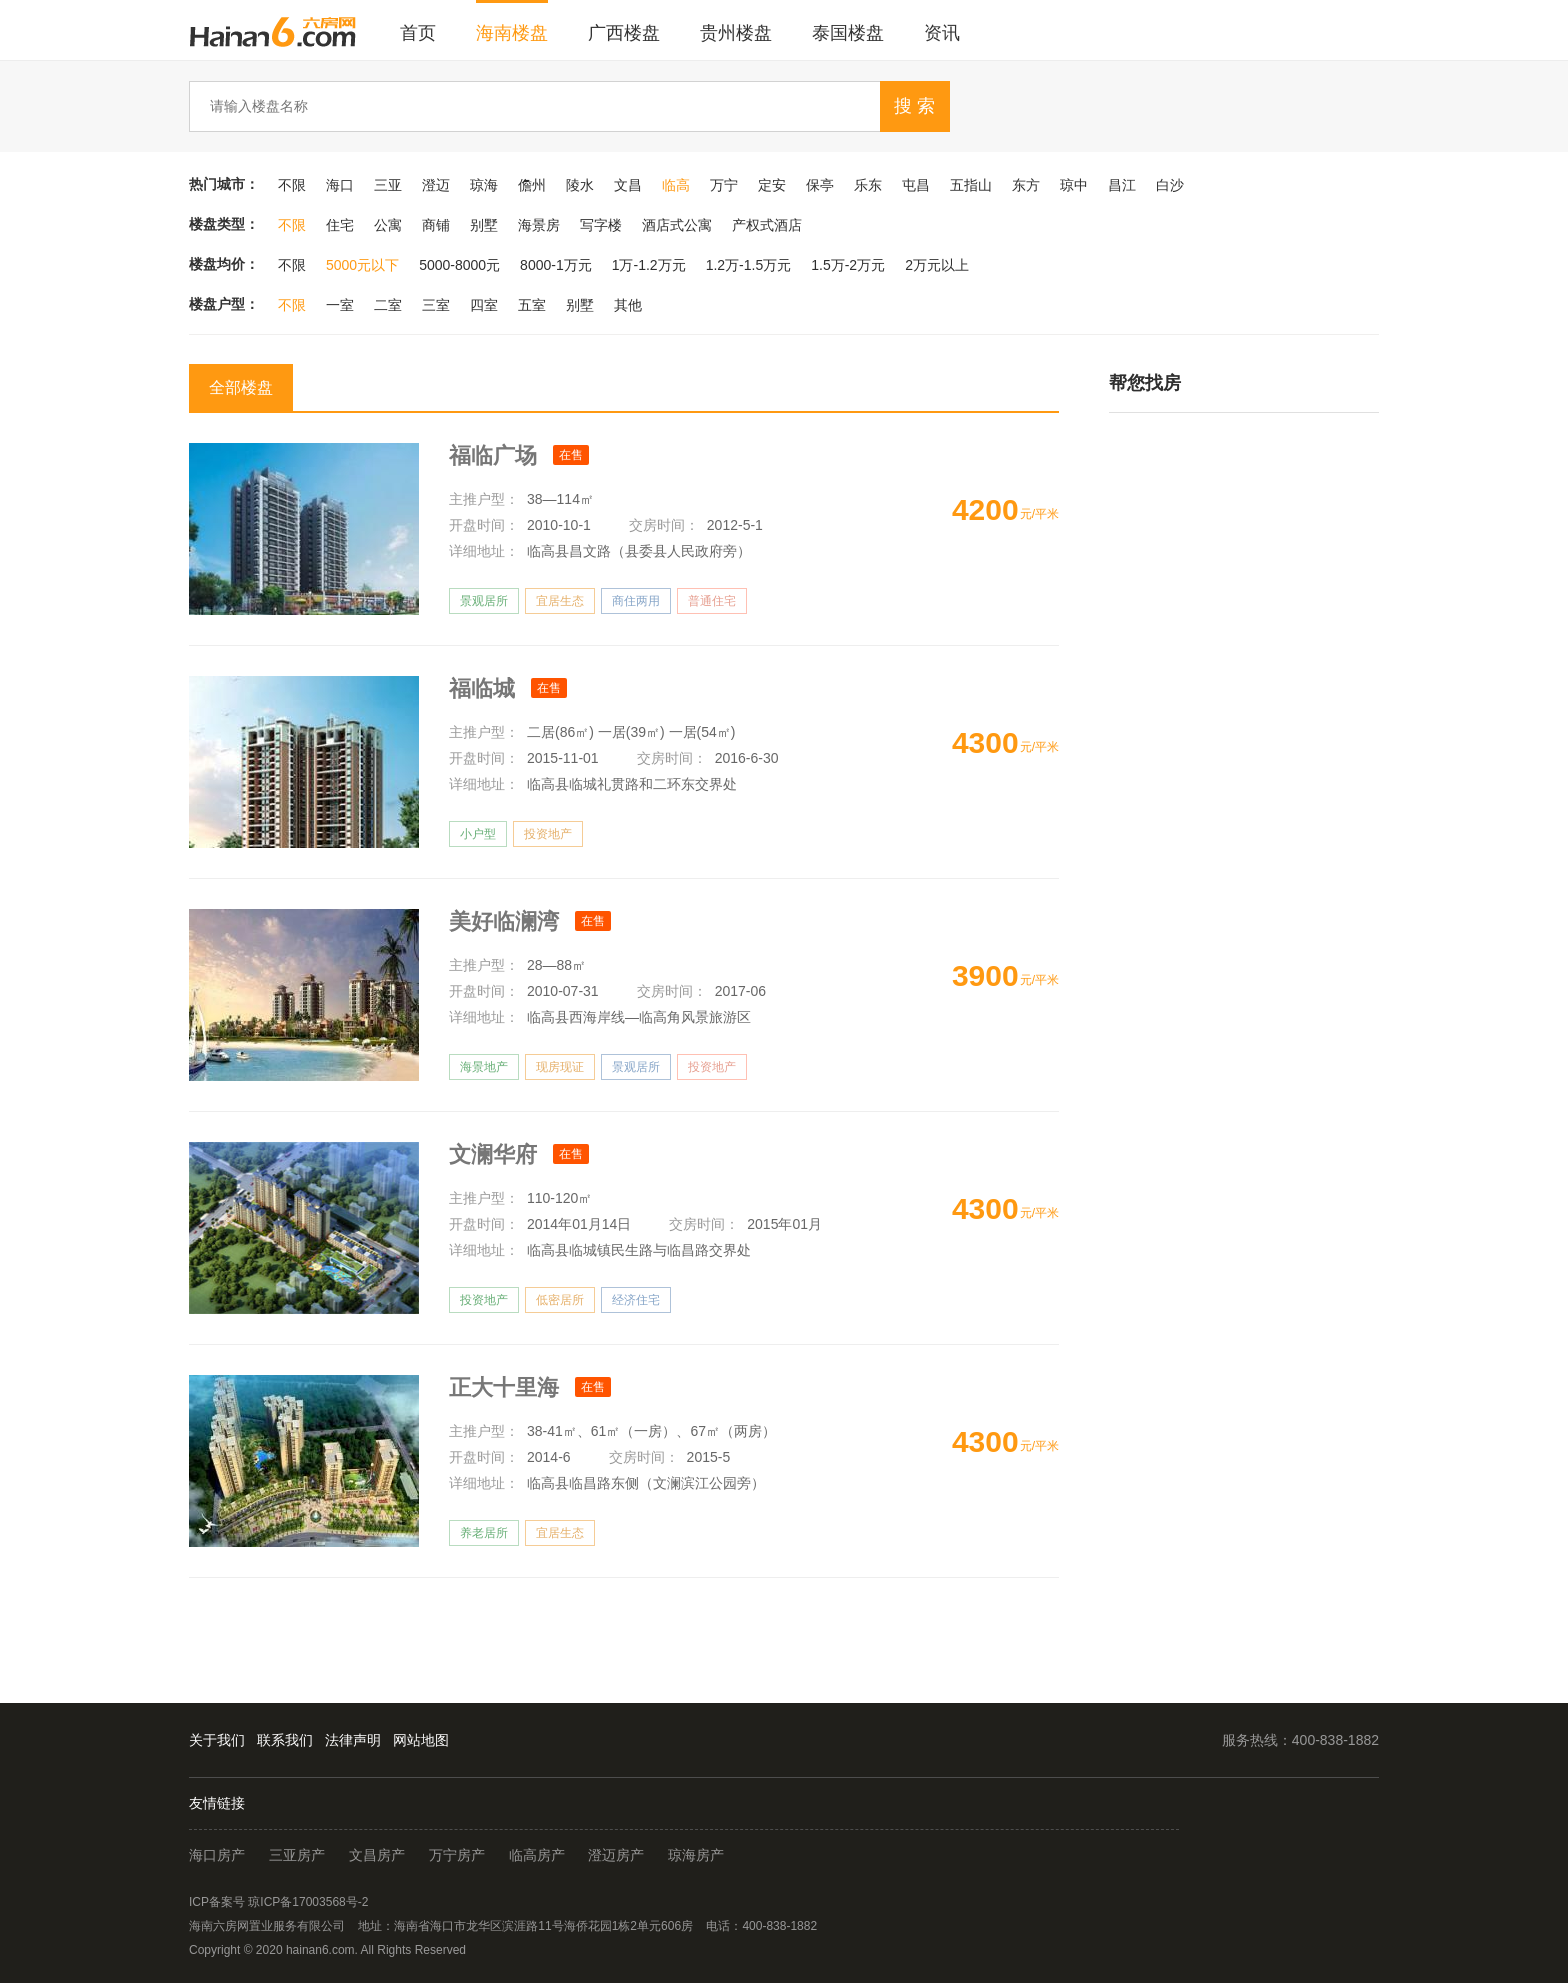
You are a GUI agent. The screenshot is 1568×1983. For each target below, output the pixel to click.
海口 (340, 185)
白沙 (1170, 185)
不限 (292, 185)
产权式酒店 (767, 225)
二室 (388, 305)
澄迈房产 (616, 1855)
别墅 (484, 225)
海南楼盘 (512, 33)
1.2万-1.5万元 (749, 265)
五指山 (971, 185)
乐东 (868, 185)
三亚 (388, 185)
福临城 (485, 688)
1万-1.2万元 (649, 265)
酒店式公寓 (677, 225)
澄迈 (436, 185)
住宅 (340, 225)
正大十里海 (507, 1387)
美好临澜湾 (507, 921)
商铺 (436, 225)
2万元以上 (937, 265)
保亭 (820, 185)
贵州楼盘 (736, 33)
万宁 (724, 185)
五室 (532, 305)
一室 (340, 305)
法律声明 (353, 1740)
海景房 (539, 225)
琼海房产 (696, 1855)
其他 (628, 305)
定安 (772, 185)
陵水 (580, 185)
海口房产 (217, 1855)
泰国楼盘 (848, 33)
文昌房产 (377, 1855)
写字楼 (601, 225)
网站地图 (421, 1740)
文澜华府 (496, 1154)
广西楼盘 (624, 33)
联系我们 (285, 1740)
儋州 (532, 185)
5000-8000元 (459, 265)
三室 (436, 305)
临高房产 (537, 1855)
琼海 (484, 185)
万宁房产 (457, 1855)
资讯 (942, 33)
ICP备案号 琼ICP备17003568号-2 (278, 1902)
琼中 (1074, 185)
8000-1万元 (556, 265)
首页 (418, 33)
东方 (1026, 185)
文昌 (628, 185)
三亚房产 (297, 1855)
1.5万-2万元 (848, 265)
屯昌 (916, 185)
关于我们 (217, 1740)
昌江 (1122, 185)
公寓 (388, 225)
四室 (484, 305)
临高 (676, 185)
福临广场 (496, 455)
